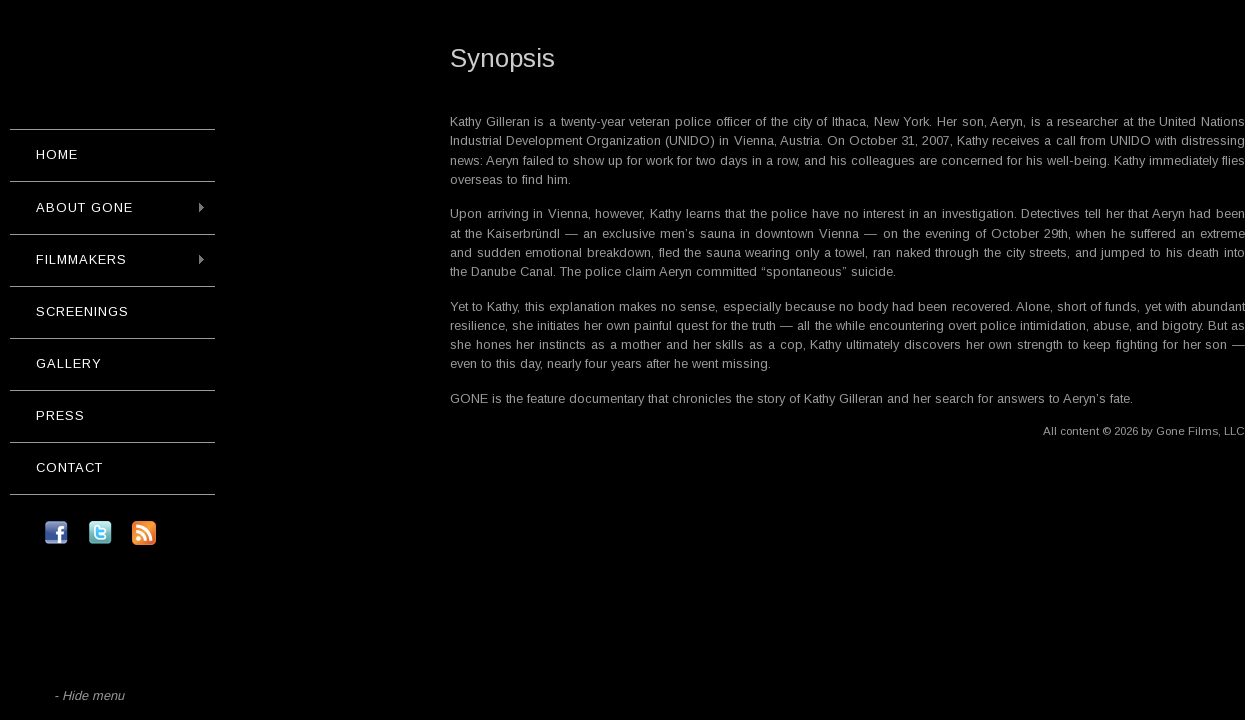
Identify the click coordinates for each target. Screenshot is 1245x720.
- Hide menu (89, 695)
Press (60, 415)
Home (57, 154)
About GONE (108, 207)
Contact (69, 467)
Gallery (69, 363)
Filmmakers (108, 259)
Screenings (82, 311)
